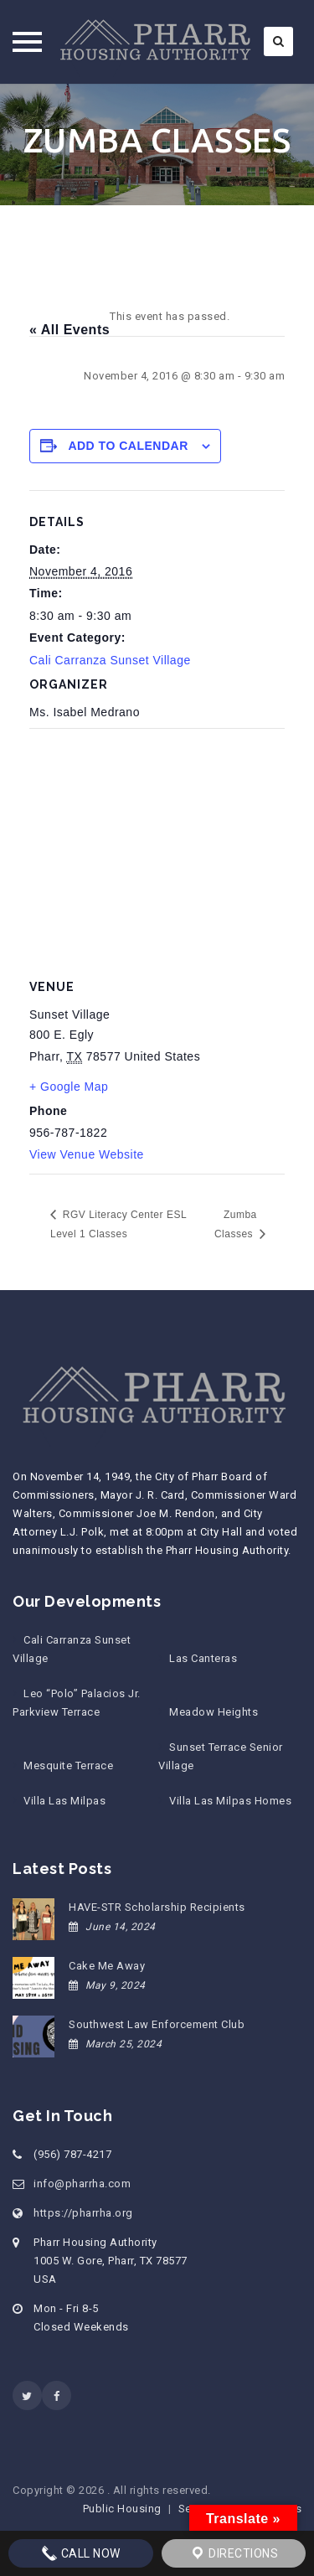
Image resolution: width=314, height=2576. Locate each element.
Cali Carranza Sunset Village (110, 660)
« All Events (69, 330)
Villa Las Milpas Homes (230, 1800)
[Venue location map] (157, 849)
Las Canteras (203, 1658)
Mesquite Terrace (68, 1765)
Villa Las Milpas (64, 1800)
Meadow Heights (213, 1712)
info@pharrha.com (82, 2183)
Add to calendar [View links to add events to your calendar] (128, 445)
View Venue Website (86, 1154)
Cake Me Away (107, 1965)
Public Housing (122, 2508)
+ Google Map (68, 1086)
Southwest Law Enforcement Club (157, 2024)
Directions (234, 2553)
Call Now (81, 2553)
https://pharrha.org (83, 2213)
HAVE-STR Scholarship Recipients (157, 1907)
